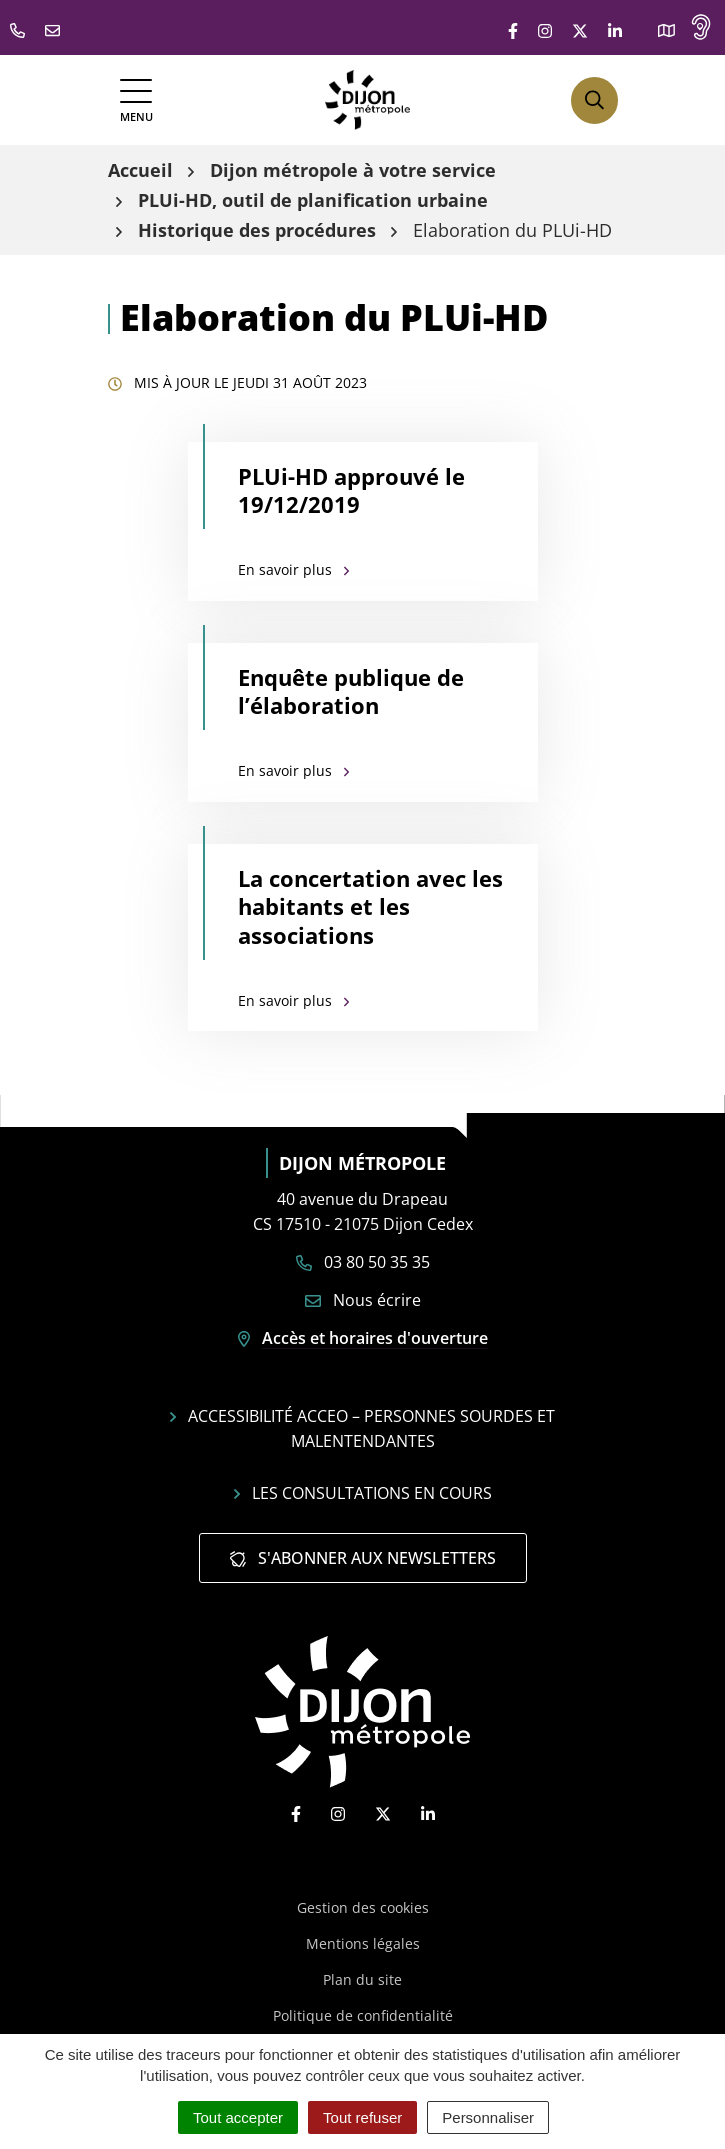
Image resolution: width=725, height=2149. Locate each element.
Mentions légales (363, 1943)
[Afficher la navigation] (136, 100)
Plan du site (362, 1979)
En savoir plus (293, 569)
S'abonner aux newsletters (363, 1558)
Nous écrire (363, 1300)
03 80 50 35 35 (363, 1262)
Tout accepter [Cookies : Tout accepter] (238, 2117)
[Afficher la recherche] (594, 100)
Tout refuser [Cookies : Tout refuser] (362, 2117)
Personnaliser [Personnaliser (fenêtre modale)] (488, 2117)
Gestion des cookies (363, 1907)
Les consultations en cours (363, 1493)
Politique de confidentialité (363, 2015)
